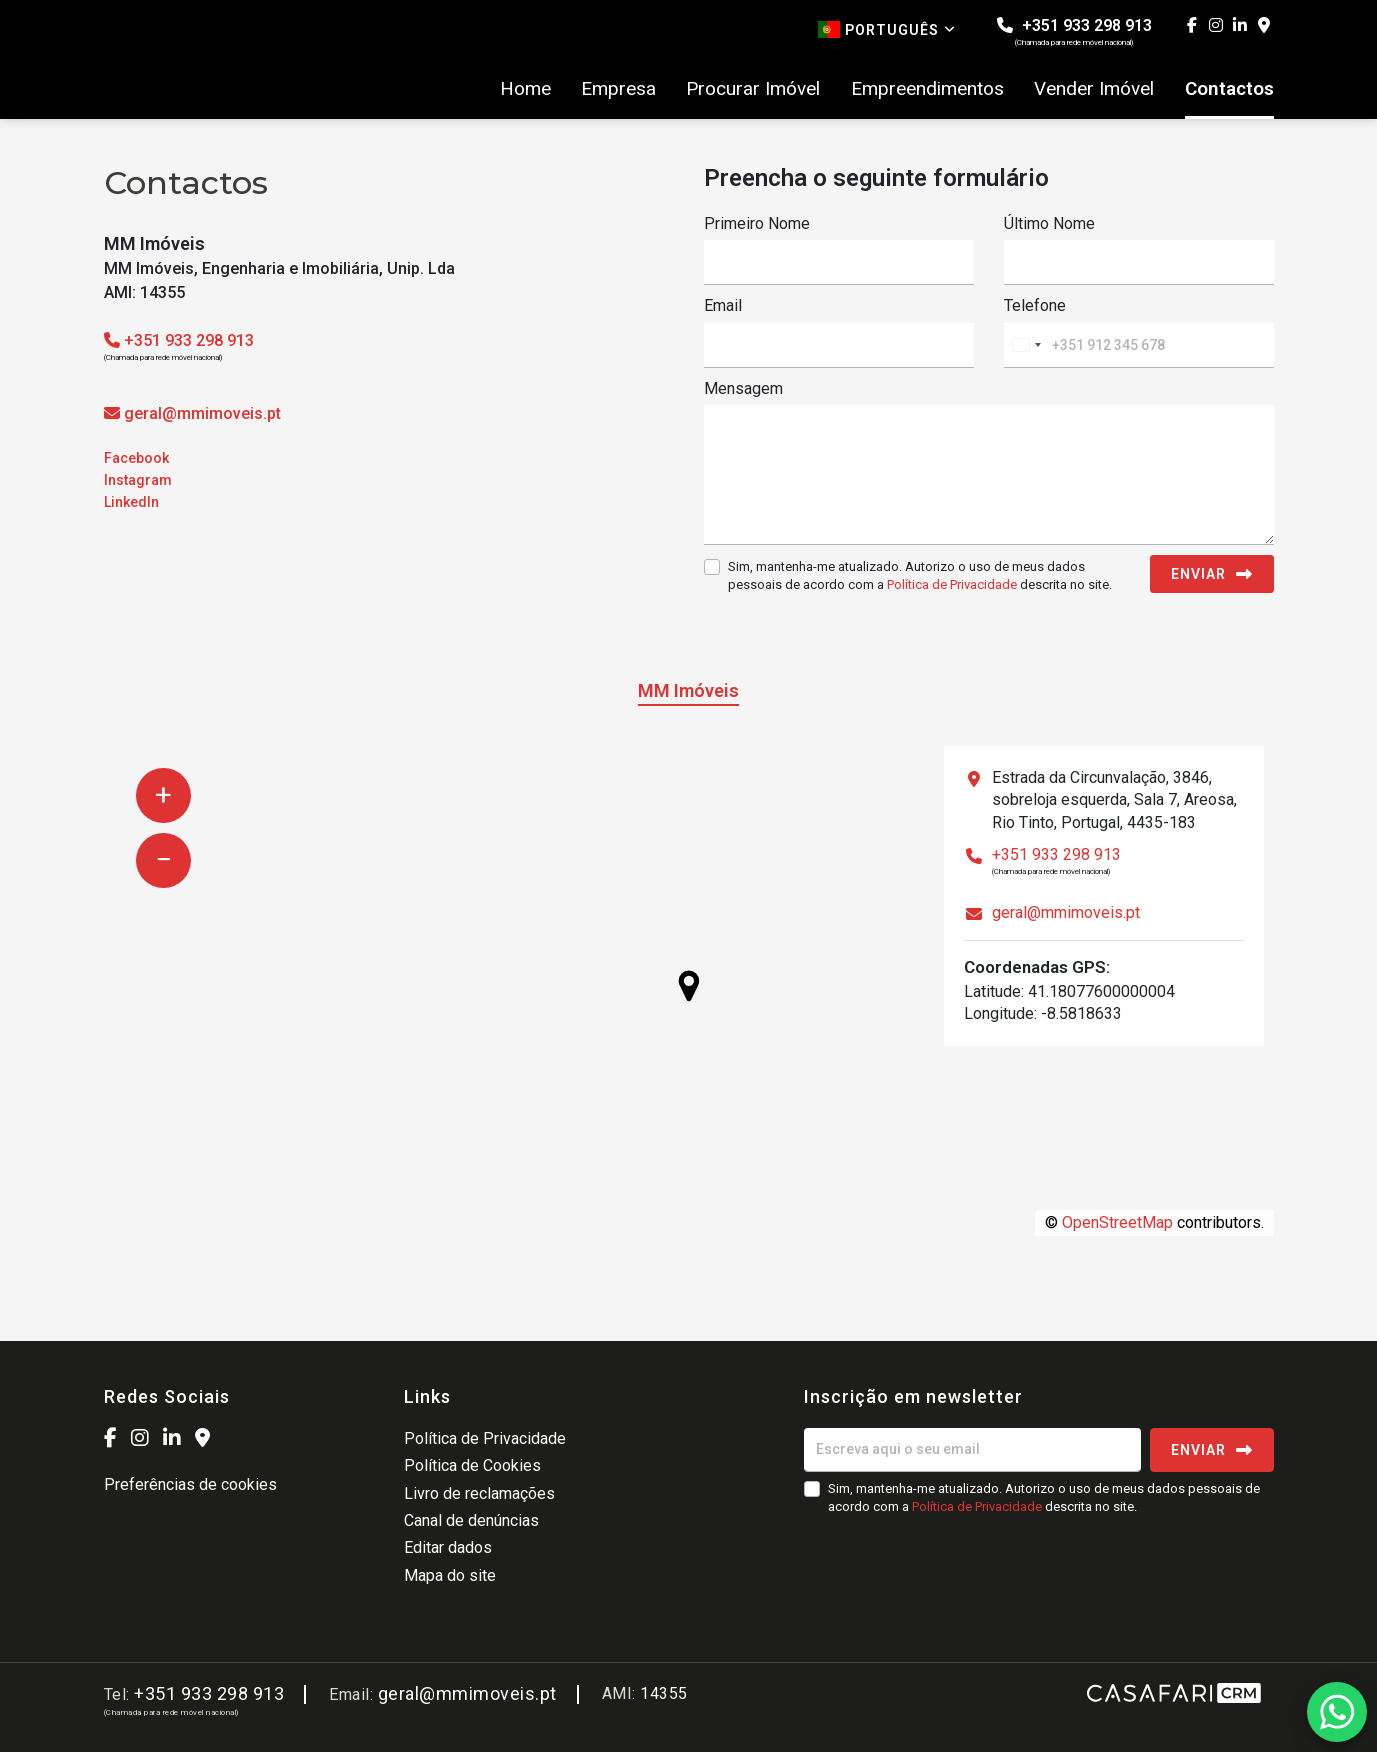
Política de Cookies (472, 1465)
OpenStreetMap (1117, 1222)
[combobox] (1026, 345)
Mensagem (743, 388)
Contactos (1229, 89)
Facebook (136, 458)
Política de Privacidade (953, 584)
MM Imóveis (688, 690)
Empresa (618, 89)
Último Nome (1049, 223)
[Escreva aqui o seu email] (972, 1450)
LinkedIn (131, 502)
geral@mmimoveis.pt (202, 413)
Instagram (138, 480)
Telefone (1035, 305)
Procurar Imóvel (753, 89)
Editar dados (448, 1547)
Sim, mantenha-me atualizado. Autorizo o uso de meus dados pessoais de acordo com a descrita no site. (920, 575)
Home (525, 89)
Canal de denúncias (471, 1520)
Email (723, 305)
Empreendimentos (927, 89)
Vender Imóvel (1094, 89)
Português (887, 29)
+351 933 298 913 (1074, 31)
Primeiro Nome (757, 223)
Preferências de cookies (190, 1484)
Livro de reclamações (479, 1493)
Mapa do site (450, 1575)
